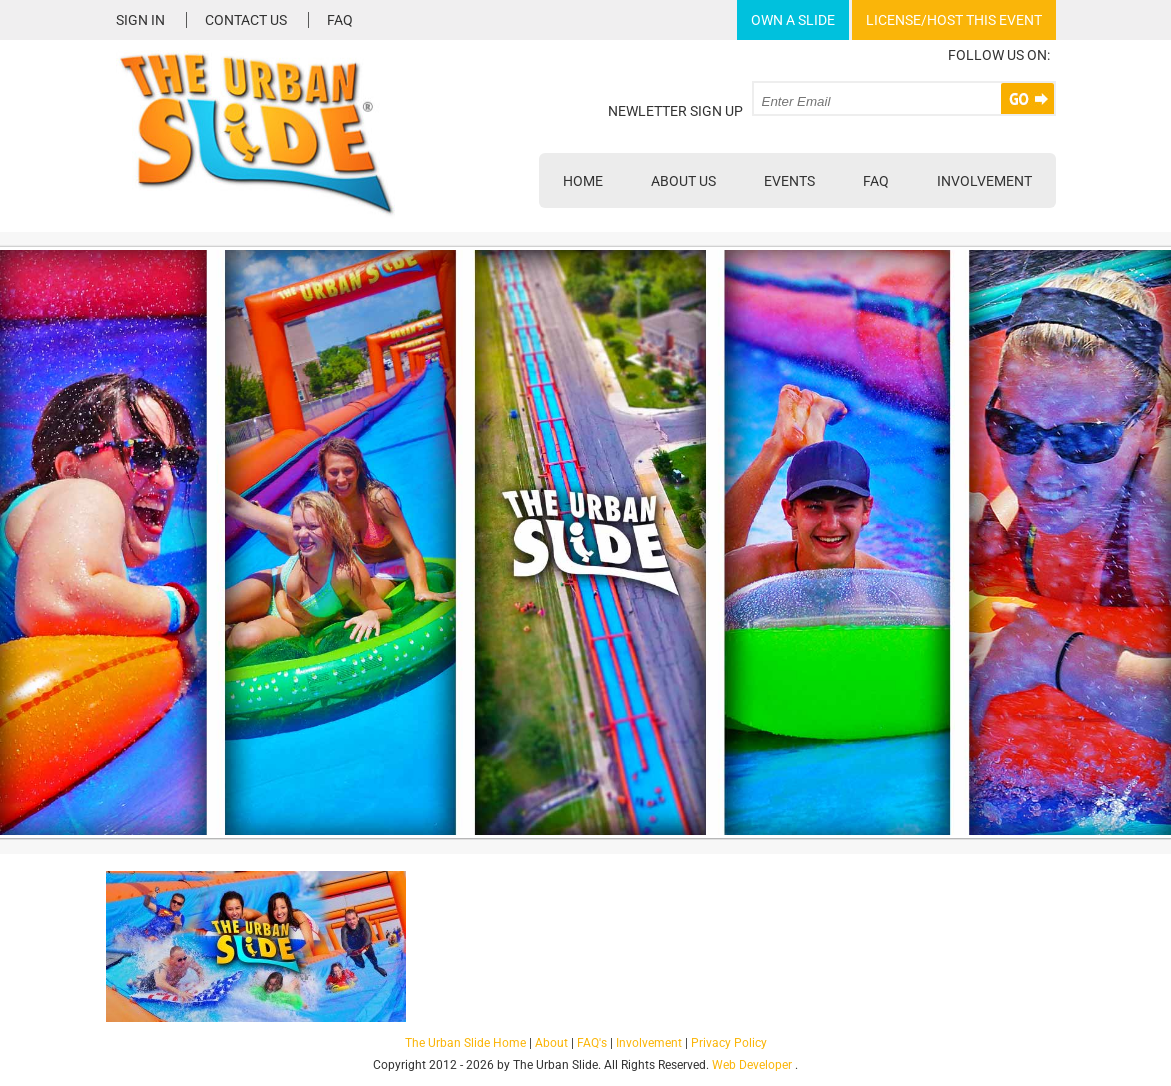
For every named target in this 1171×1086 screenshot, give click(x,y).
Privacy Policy (729, 1043)
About (551, 1043)
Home (583, 181)
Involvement (984, 181)
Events (789, 181)
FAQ (340, 20)
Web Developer (752, 1065)
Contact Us (246, 20)
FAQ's (592, 1043)
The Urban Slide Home (465, 1043)
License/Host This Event (954, 20)
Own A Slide (793, 20)
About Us (683, 181)
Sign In (140, 20)
